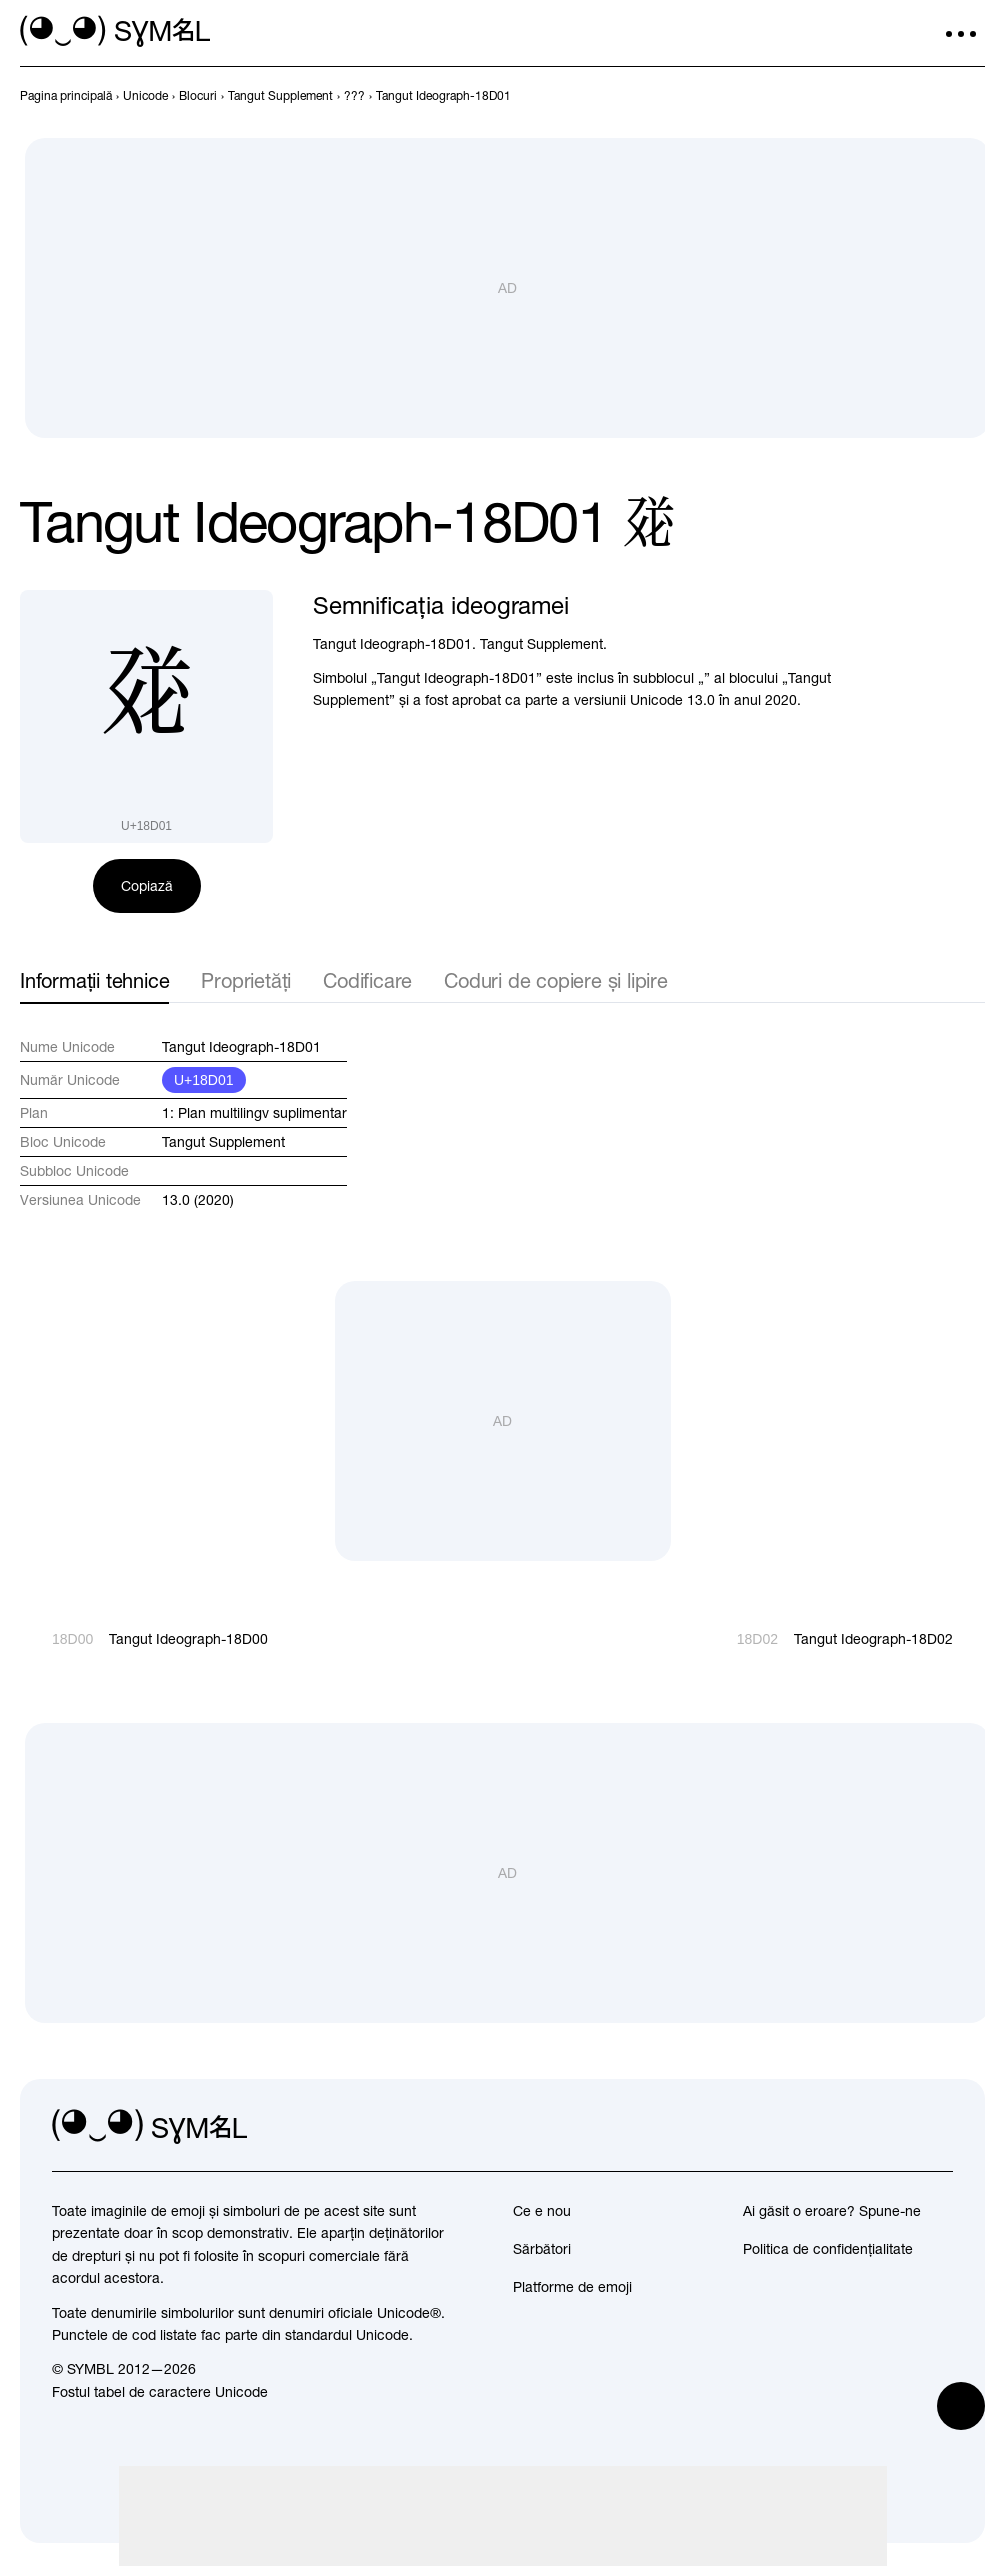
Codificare (367, 980)
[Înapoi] (937, 96)
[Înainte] (973, 96)
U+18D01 (204, 1080)
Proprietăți (246, 980)
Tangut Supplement (223, 1142)
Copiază (147, 886)
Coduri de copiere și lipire (556, 980)
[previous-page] (66, 96)
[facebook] (937, 2126)
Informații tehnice (94, 980)
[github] (893, 2126)
